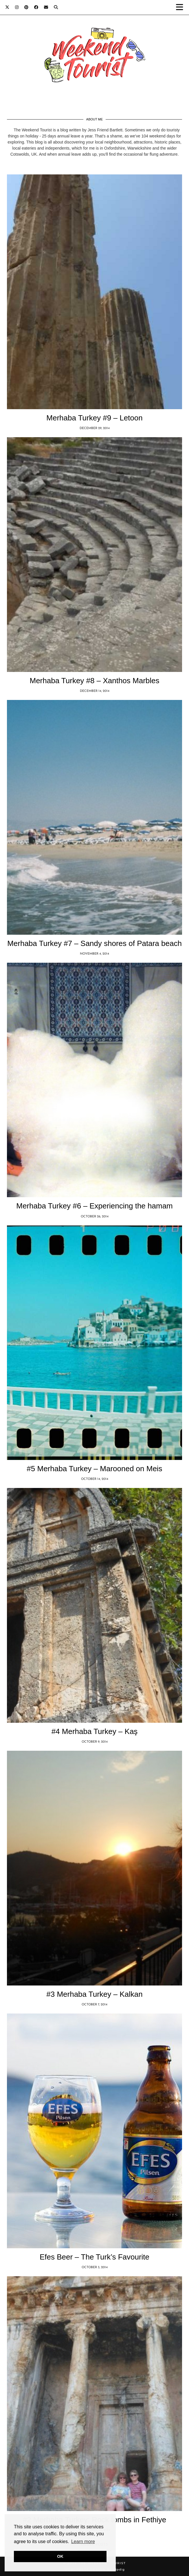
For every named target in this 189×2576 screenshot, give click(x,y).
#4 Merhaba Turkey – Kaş (95, 1731)
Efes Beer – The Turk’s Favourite (94, 2257)
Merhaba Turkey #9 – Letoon (94, 417)
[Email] (46, 7)
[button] (181, 7)
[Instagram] (17, 7)
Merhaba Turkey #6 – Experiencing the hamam (94, 1206)
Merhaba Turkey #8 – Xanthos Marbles (94, 680)
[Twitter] (7, 7)
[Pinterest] (26, 7)
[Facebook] (36, 7)
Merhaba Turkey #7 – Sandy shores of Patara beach (94, 943)
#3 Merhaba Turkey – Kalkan (94, 1994)
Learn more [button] (83, 2541)
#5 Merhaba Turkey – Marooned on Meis (94, 1468)
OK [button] (60, 2556)
